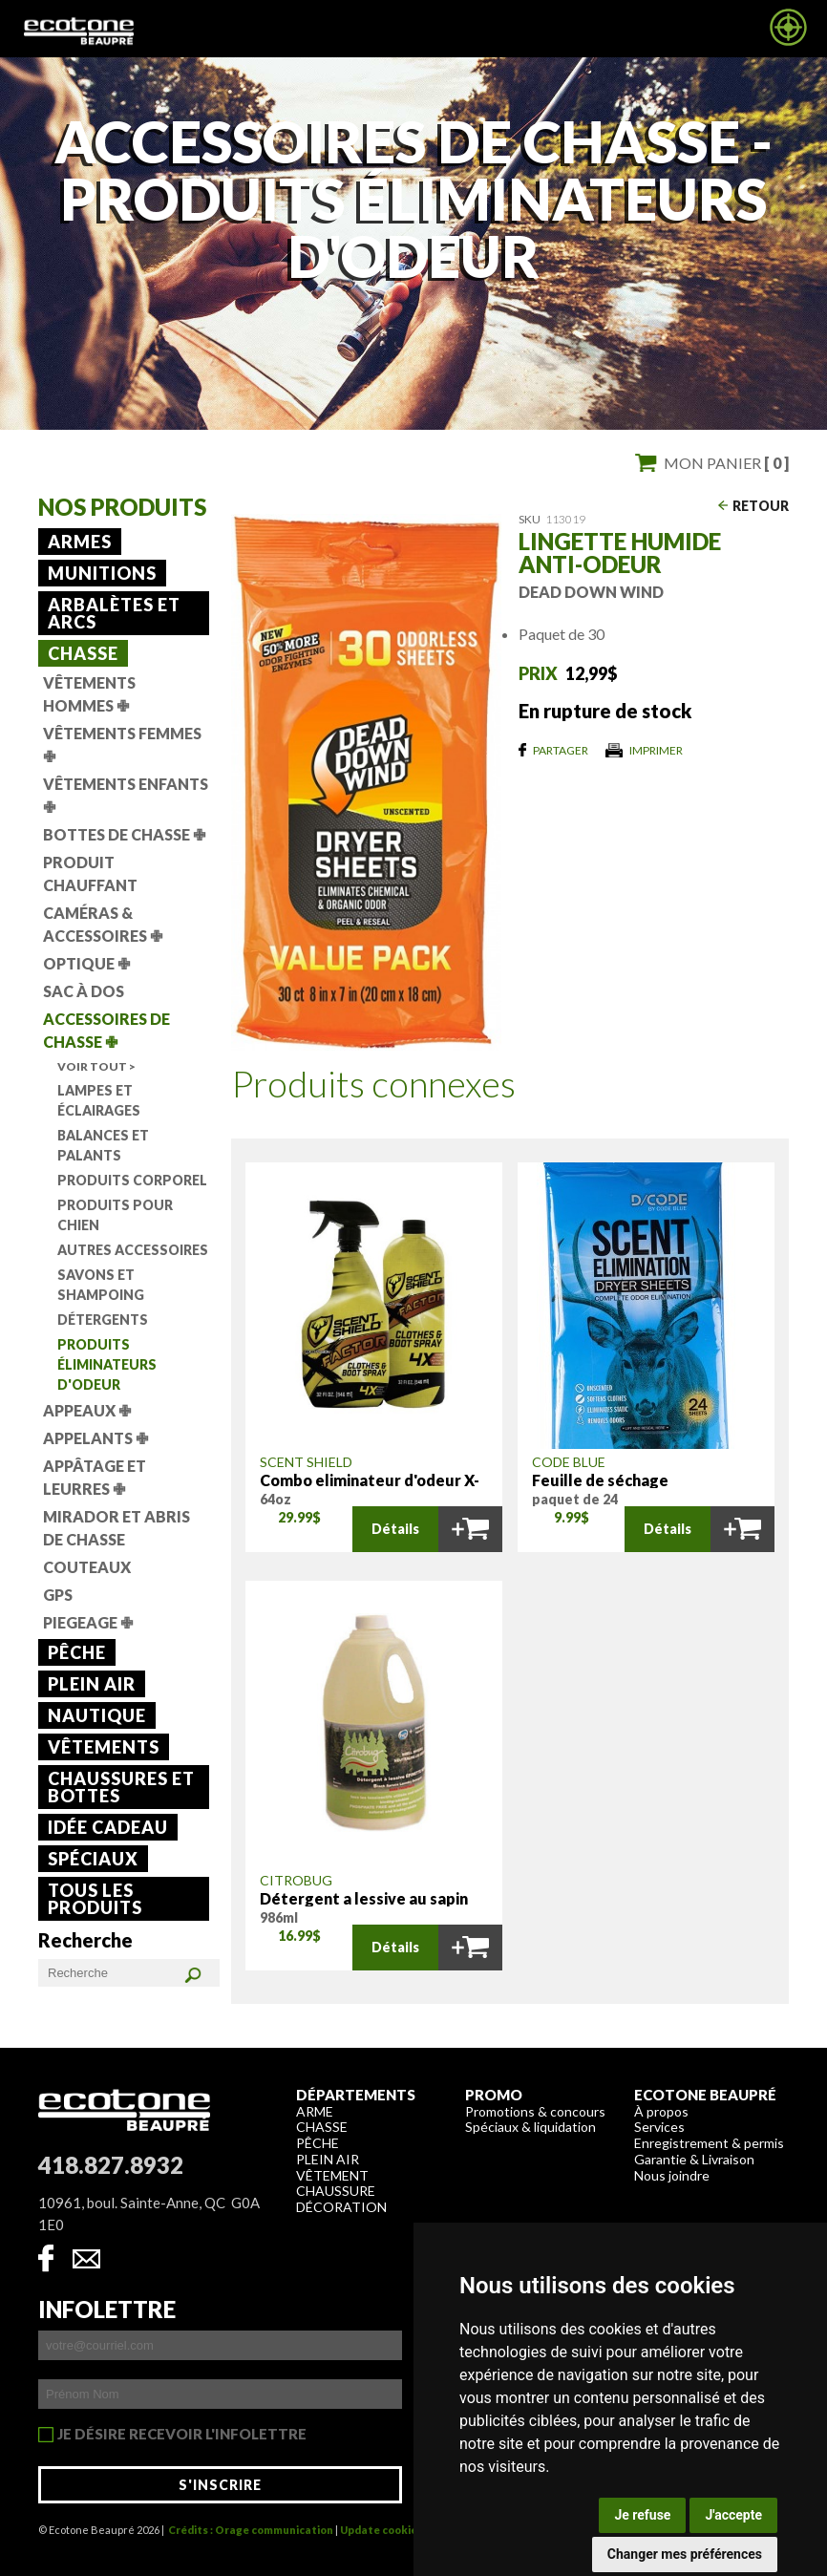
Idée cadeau (108, 1827)
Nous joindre (672, 2175)
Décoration (341, 2207)
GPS (58, 1595)
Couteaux (87, 1567)
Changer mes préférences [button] (684, 2554)
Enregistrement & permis (709, 2143)
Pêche (77, 1652)
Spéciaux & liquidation (530, 2126)
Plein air (92, 1683)
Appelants (95, 1438)
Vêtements (103, 1746)
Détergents (102, 1319)
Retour (760, 506)
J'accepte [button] (733, 2515)
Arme (314, 2111)
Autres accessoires (132, 1250)
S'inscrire (220, 2485)
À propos (661, 2111)
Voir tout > (96, 1066)
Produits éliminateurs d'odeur (107, 1364)
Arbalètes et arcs (114, 613)
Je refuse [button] (642, 2515)
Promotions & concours (535, 2111)
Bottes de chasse (124, 834)
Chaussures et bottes (121, 1787)
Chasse (83, 653)
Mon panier (726, 463)
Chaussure (335, 2190)
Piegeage (88, 1622)
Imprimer (656, 750)
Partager (560, 750)
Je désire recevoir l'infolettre (182, 2434)
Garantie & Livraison (694, 2159)
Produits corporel (132, 1180)
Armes (80, 541)
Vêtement (332, 2175)
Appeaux (87, 1410)
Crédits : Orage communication (250, 2529)
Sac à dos (83, 991)
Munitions (102, 573)
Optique (86, 963)
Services (659, 2126)
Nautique (97, 1715)
